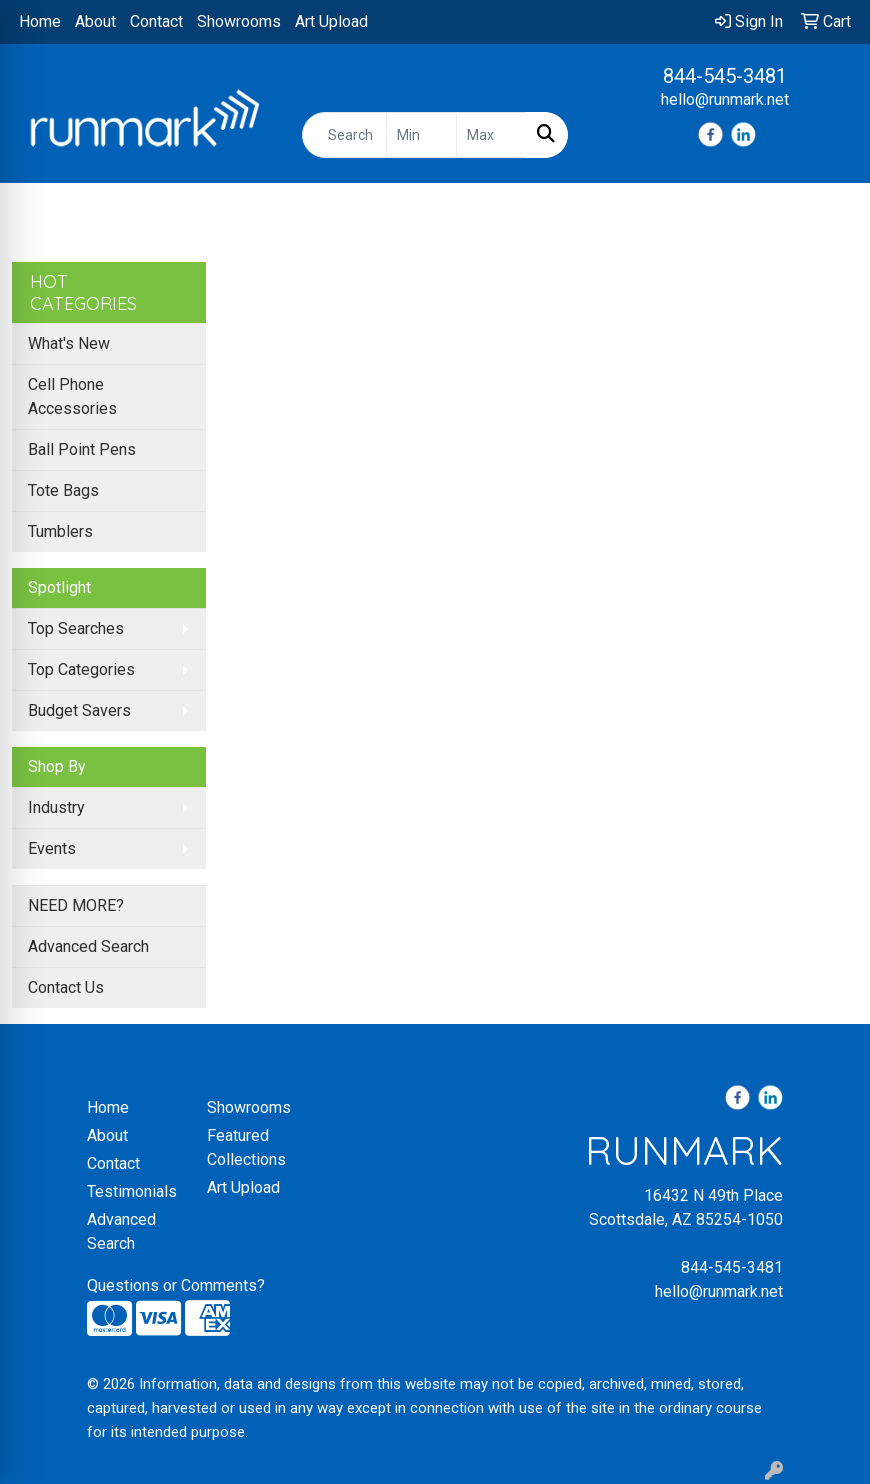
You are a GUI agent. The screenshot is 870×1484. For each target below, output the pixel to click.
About (95, 21)
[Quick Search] (344, 135)
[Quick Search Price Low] (421, 135)
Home (40, 21)
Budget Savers (79, 710)
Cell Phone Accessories (72, 396)
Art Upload (331, 21)
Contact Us (66, 987)
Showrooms (239, 21)
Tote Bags (63, 490)
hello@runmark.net (725, 99)
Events (52, 848)
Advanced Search (88, 946)
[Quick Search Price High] (491, 135)
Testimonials (132, 1191)
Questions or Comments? (176, 1285)
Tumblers (60, 531)
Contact (156, 21)
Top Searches (76, 628)
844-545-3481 (725, 76)
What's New (69, 343)
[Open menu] (830, 213)
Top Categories (81, 669)
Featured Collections (246, 1147)
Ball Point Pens (82, 449)
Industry (56, 807)
